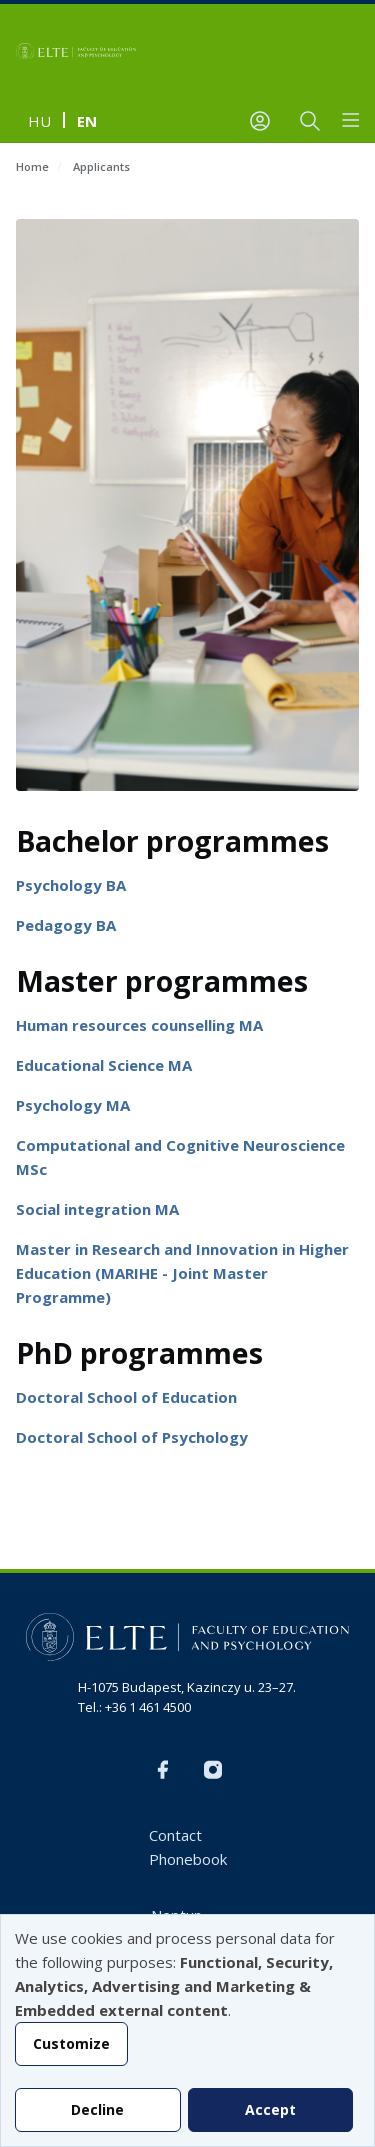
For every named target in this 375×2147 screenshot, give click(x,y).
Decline (97, 2109)
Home (32, 166)
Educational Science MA (104, 1065)
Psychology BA (71, 885)
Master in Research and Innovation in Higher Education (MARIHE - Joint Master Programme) (182, 1273)
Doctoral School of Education (126, 1397)
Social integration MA (97, 1209)
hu (39, 121)
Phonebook (188, 1859)
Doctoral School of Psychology (132, 1437)
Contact (175, 1835)
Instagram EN (213, 1770)
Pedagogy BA (66, 925)
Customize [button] (71, 2043)
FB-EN (163, 1770)
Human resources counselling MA (139, 1025)
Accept (270, 2109)
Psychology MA (73, 1105)
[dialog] (187, 2030)
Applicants (101, 166)
